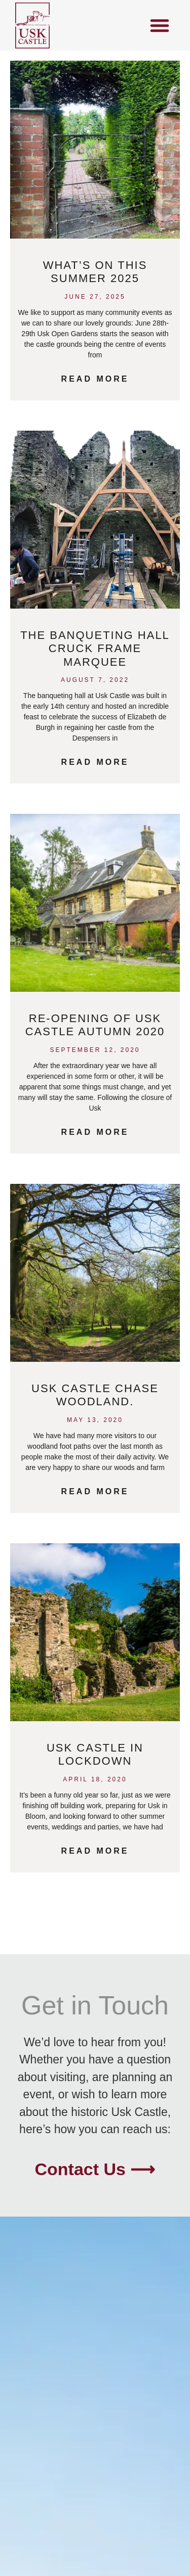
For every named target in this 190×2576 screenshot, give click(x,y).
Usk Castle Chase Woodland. (95, 1395)
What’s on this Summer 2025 (95, 272)
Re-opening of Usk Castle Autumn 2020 (95, 1025)
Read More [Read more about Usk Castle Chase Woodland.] (95, 1491)
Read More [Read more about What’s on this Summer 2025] (95, 379)
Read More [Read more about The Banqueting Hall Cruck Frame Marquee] (95, 762)
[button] (159, 25)
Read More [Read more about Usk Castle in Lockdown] (95, 1851)
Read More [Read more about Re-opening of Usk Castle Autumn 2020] (95, 1132)
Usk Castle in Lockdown (95, 1754)
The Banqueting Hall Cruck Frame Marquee (95, 648)
